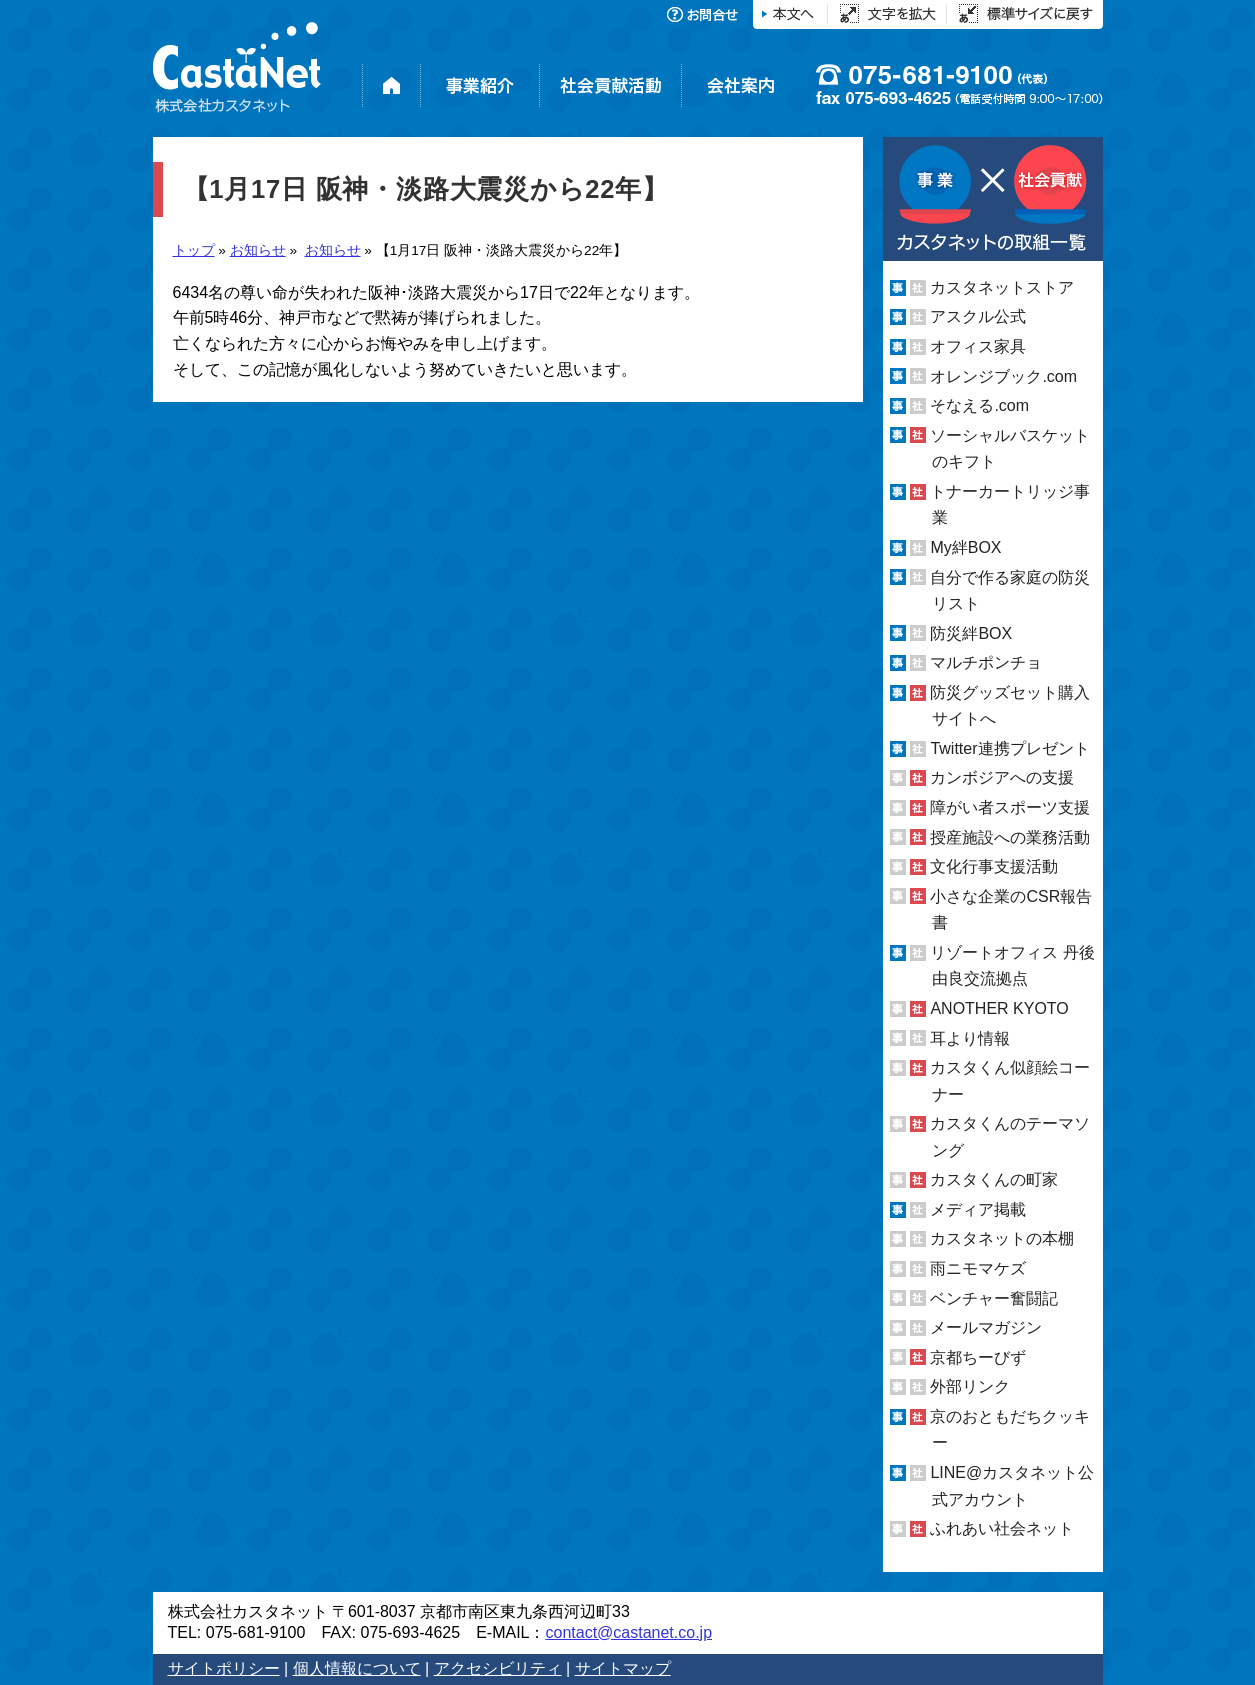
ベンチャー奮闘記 (994, 1298)
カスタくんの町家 (994, 1179)
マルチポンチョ (986, 662)
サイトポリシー (224, 1668)
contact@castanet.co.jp (628, 1632)
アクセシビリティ (498, 1668)
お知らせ (258, 250)
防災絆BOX (971, 633)
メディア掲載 (978, 1209)
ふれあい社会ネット (1002, 1528)
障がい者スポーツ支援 (1010, 807)
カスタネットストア (1002, 287)
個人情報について (357, 1668)
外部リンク (970, 1386)
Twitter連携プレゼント (1009, 748)
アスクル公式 (978, 316)
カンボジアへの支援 (1002, 777)
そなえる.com (979, 405)
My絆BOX (965, 547)
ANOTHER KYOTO (999, 1008)
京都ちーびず (978, 1357)
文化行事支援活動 (994, 866)
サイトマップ (623, 1668)
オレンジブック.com (1003, 376)
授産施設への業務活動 (1010, 837)
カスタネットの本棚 (1002, 1238)
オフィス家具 (978, 346)
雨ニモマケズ (978, 1268)
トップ (194, 250)
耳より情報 (970, 1037)
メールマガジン (986, 1327)
